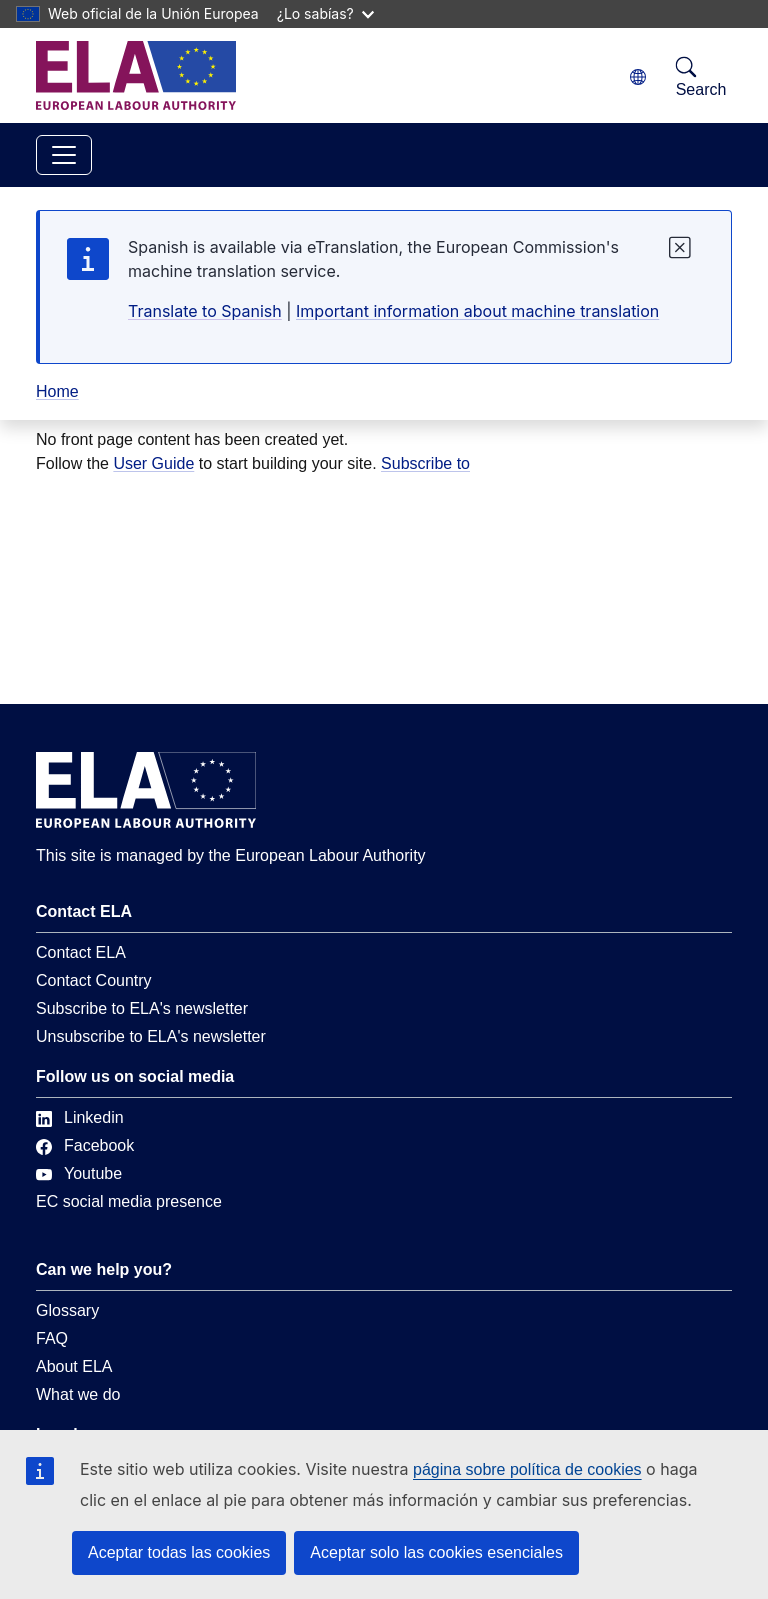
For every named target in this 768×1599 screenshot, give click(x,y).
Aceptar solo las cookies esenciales (436, 1552)
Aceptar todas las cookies (179, 1552)
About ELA (74, 1366)
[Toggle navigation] (64, 155)
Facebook (85, 1145)
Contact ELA (81, 952)
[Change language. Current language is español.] (638, 77)
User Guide (153, 463)
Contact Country (94, 980)
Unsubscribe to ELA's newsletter (151, 1036)
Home (57, 391)
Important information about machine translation (477, 311)
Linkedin (80, 1117)
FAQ (52, 1338)
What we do (78, 1394)
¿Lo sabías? (325, 13)
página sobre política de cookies (527, 1469)
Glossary (67, 1310)
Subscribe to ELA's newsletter (142, 1008)
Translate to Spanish (205, 311)
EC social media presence (129, 1201)
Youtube (79, 1173)
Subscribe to (425, 463)
